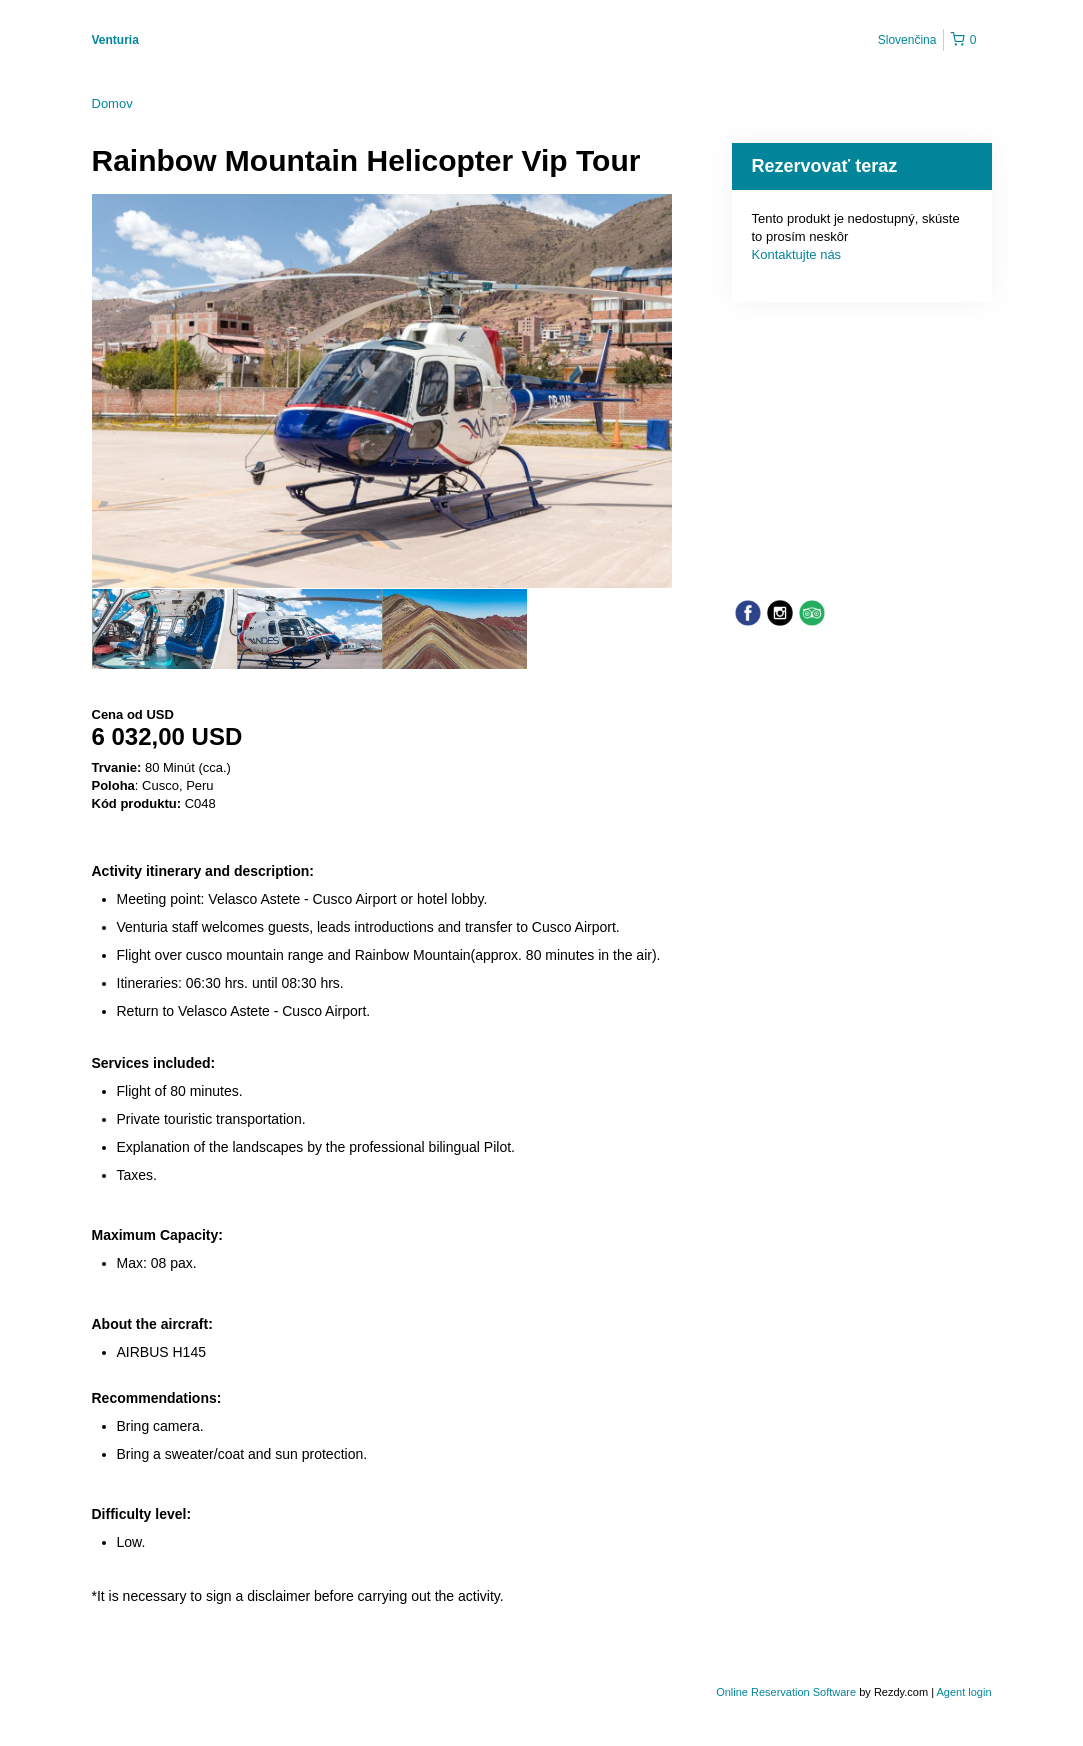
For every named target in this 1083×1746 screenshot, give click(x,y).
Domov (112, 103)
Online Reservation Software (786, 1692)
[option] (164, 629)
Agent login (963, 1692)
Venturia (115, 40)
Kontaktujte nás (797, 254)
